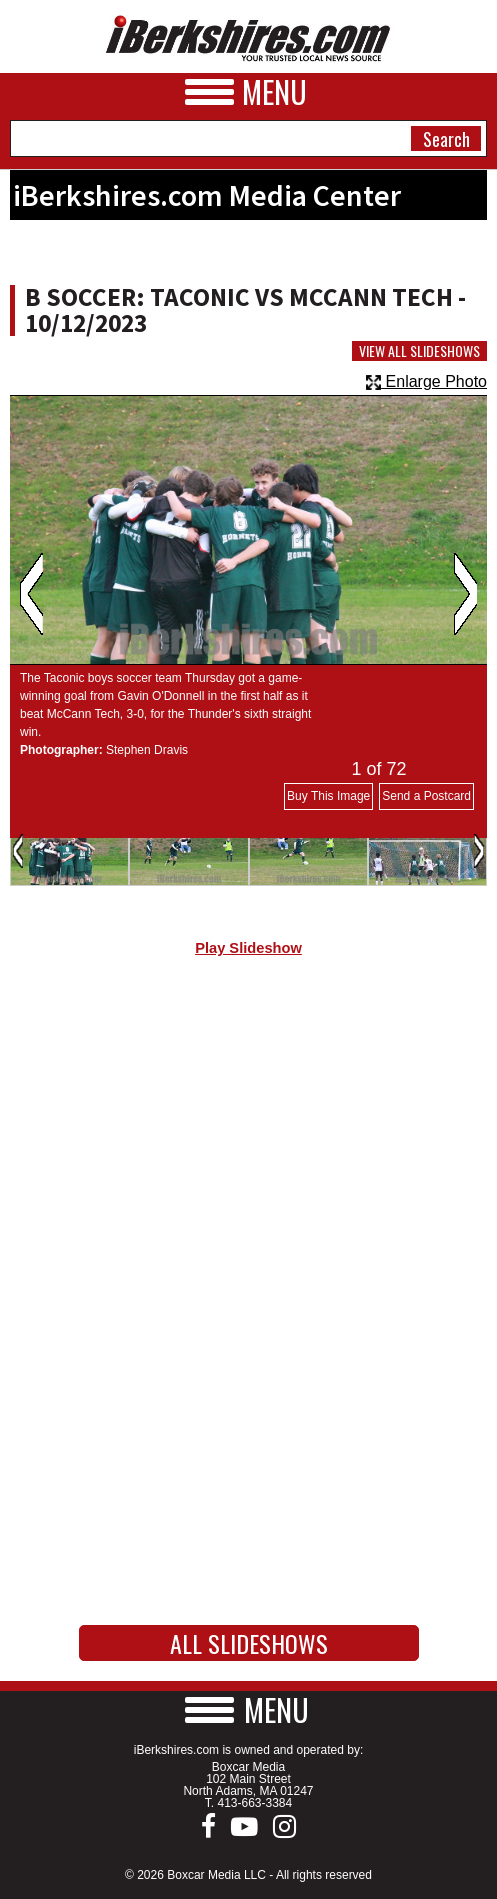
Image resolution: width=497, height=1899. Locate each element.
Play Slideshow (248, 948)
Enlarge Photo (426, 381)
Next (465, 594)
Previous (31, 594)
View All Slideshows (419, 351)
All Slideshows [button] (249, 1643)
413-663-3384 (254, 1803)
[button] (249, 1709)
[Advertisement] (248, 1141)
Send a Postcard (426, 796)
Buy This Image (328, 796)
